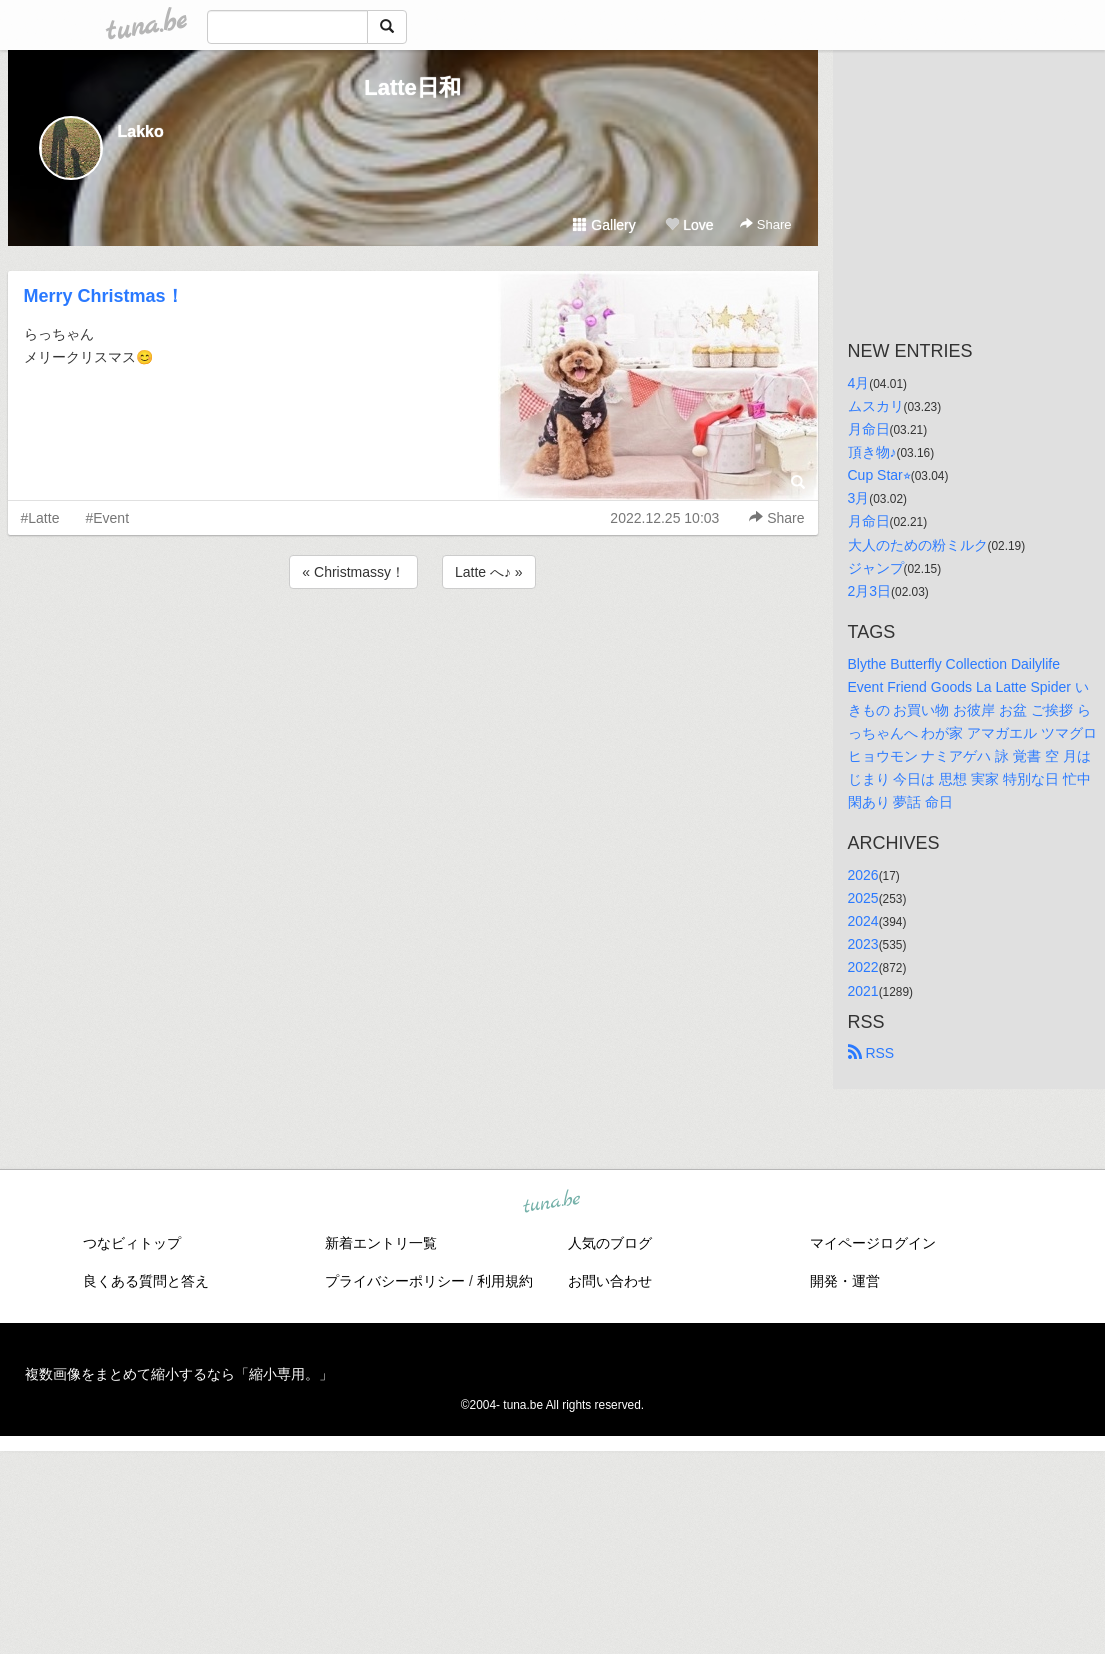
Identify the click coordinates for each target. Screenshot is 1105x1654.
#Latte (40, 518)
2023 (863, 944)
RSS (871, 1053)
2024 (863, 921)
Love (689, 225)
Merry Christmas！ (104, 296)
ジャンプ (876, 568)
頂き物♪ (872, 452)
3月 (859, 498)
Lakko (141, 131)
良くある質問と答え (146, 1281)
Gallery (604, 225)
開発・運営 (845, 1281)
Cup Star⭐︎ (879, 475)
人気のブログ (610, 1243)
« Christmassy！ (353, 572)
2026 (863, 875)
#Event (107, 518)
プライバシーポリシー (395, 1281)
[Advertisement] (413, 647)
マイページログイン (873, 1243)
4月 (859, 383)
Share (765, 224)
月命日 (869, 429)
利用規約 (505, 1281)
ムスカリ (876, 406)
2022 (863, 967)
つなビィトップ (132, 1243)
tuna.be (552, 1202)
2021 (863, 991)
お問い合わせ (610, 1281)
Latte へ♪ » (489, 572)
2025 (863, 898)
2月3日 (870, 591)
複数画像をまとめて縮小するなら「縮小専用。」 (179, 1374)
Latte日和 (412, 87)
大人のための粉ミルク (918, 545)
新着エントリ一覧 (381, 1243)
